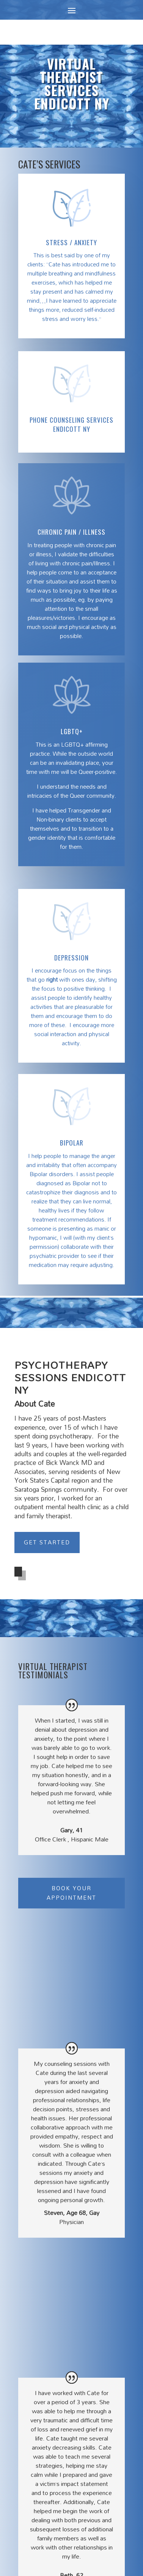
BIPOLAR (71, 1142)
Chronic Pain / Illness (71, 532)
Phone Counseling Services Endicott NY (71, 424)
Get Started (47, 1542)
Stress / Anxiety (71, 242)
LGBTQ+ (72, 731)
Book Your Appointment (71, 1893)
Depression (71, 957)
